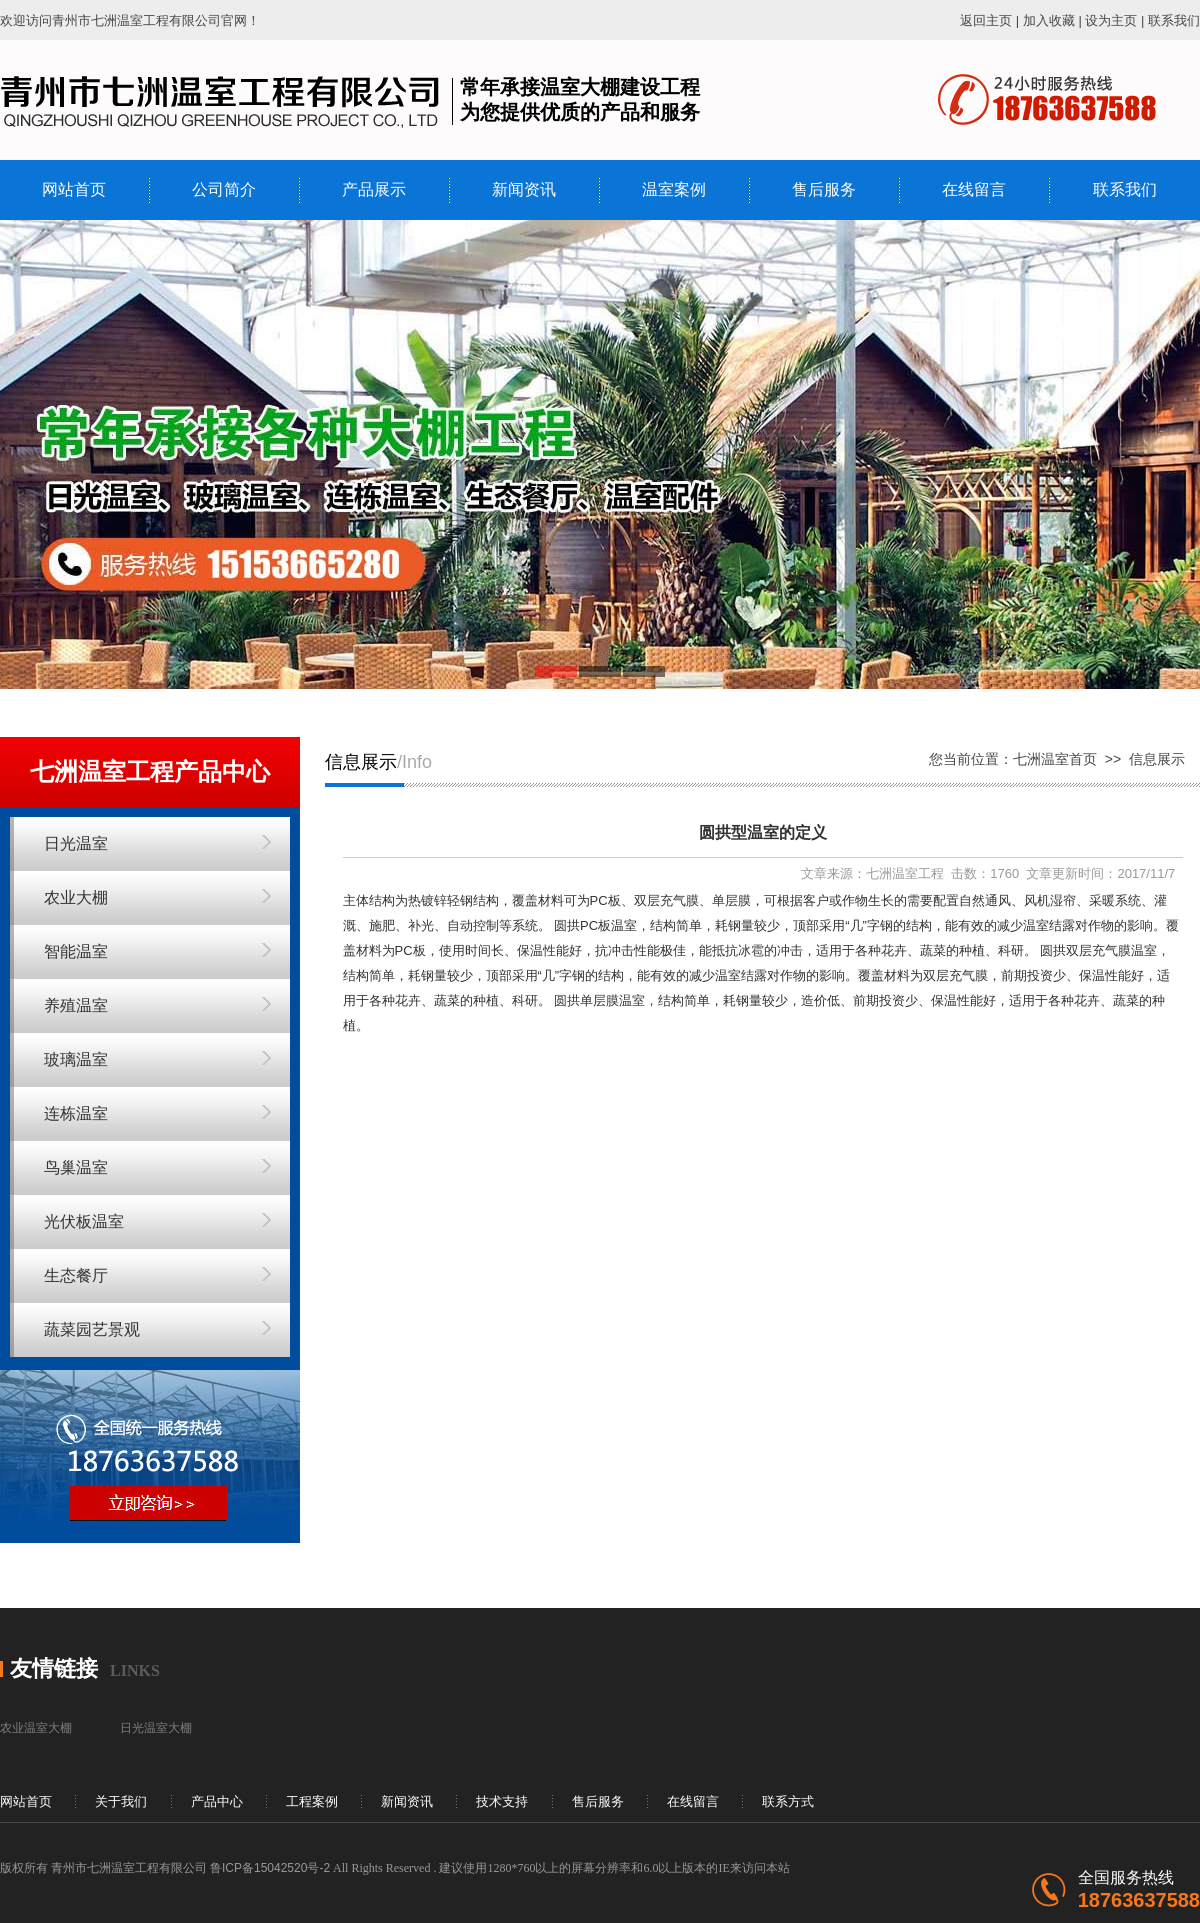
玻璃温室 (76, 1059)
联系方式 (788, 1801)
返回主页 (986, 20)
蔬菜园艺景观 (92, 1329)
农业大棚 (76, 897)
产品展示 (374, 189)
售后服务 (824, 189)
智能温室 (76, 951)
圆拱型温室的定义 (763, 832)
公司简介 (224, 189)
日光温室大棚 (156, 1728)
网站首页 (74, 189)
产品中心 (217, 1801)
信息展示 (1157, 759)
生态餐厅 (76, 1275)
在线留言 (974, 189)
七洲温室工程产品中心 (150, 771)
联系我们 (1174, 20)
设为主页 (1111, 20)
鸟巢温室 (76, 1167)
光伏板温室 (84, 1221)
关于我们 (121, 1801)
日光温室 (76, 843)
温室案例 (674, 189)
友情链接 (54, 1668)
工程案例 (312, 1801)
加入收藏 (1049, 20)
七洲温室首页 (1055, 759)
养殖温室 (76, 1005)
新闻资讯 (524, 189)
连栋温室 (76, 1113)
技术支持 (502, 1801)
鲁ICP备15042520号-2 (270, 1868)
